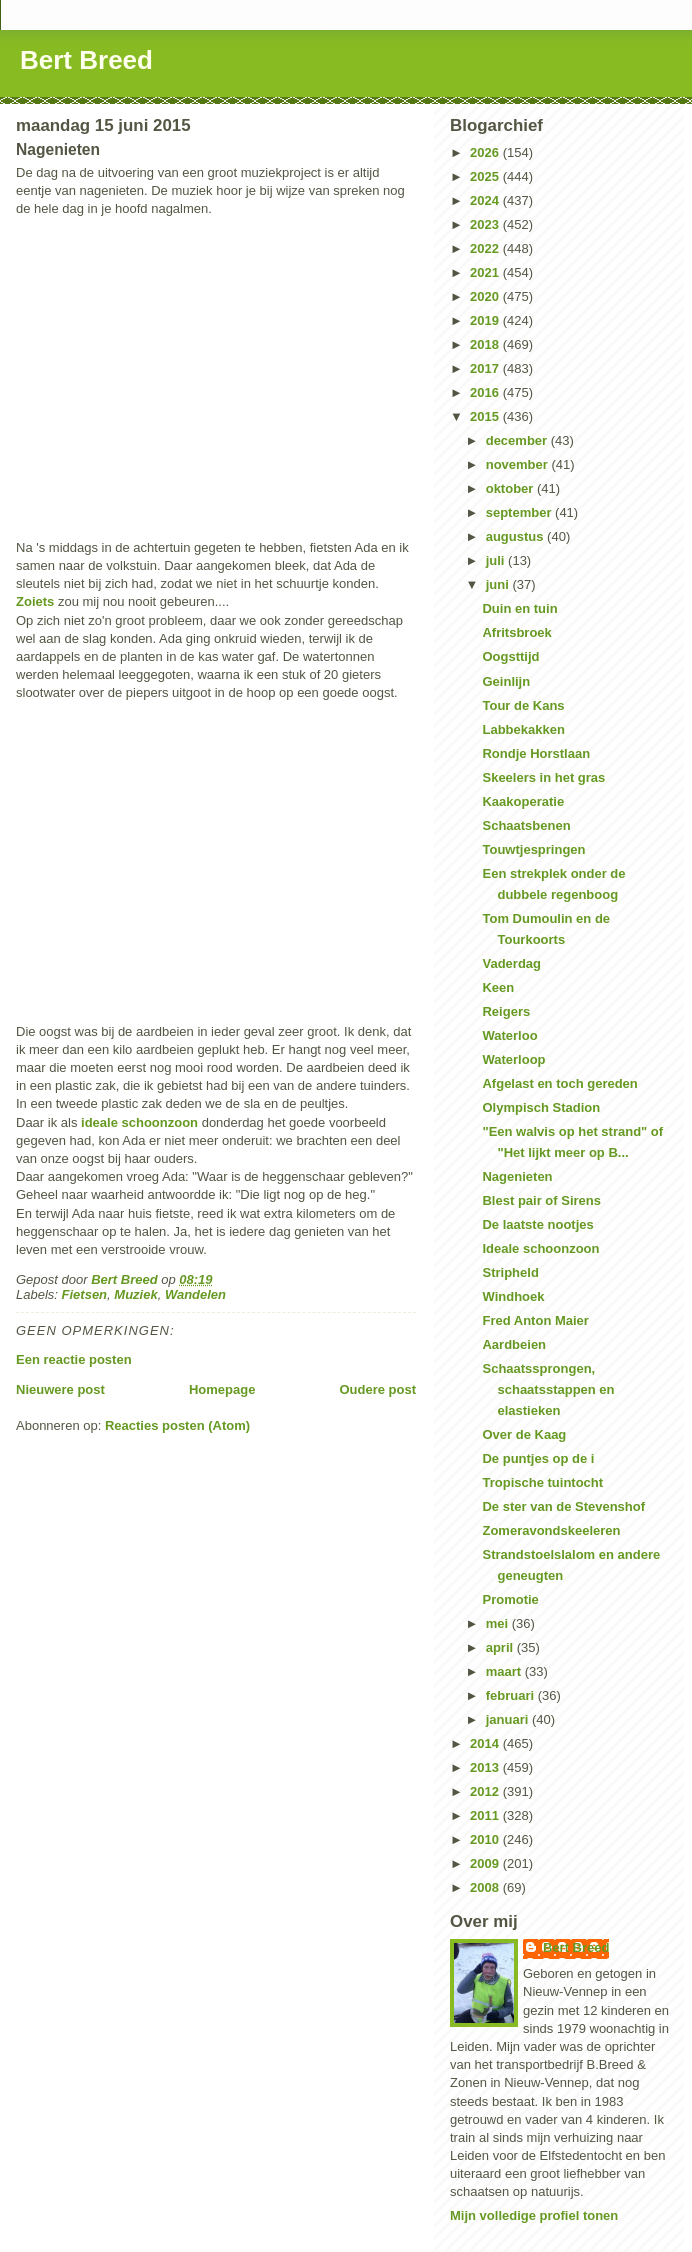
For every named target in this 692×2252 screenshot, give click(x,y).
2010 (486, 1839)
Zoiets (35, 601)
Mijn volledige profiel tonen (534, 2215)
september (520, 512)
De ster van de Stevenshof (563, 1506)
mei (499, 1623)
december (518, 440)
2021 (486, 272)
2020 (486, 296)
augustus (516, 536)
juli (497, 560)
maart (505, 1671)
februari (512, 1695)
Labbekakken (523, 729)
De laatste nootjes (537, 1224)
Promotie (510, 1599)
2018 (486, 344)
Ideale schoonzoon (540, 1248)
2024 (486, 200)
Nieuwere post (60, 1389)
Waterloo (509, 1035)
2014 (486, 1743)
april (501, 1647)
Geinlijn (506, 681)
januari (509, 1719)
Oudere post (377, 1389)
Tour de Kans (523, 705)
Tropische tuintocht (542, 1482)
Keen (498, 987)
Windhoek (513, 1296)
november (519, 464)
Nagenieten (517, 1176)
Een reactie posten (74, 1359)
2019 (486, 320)
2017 (486, 368)
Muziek (135, 1294)
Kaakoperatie (523, 801)
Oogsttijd (510, 656)
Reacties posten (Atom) (177, 1425)
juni (499, 584)
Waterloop (513, 1059)
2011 (486, 1815)
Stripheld (510, 1272)
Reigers (506, 1011)
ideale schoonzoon (139, 1122)
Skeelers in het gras (543, 777)
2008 (486, 1887)
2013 (486, 1767)
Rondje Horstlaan (536, 753)
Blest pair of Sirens (541, 1200)
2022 (486, 248)
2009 (486, 1863)
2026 (486, 152)
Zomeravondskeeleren (551, 1530)
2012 (486, 1791)
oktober (511, 488)
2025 (486, 176)
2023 (486, 224)
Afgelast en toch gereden (559, 1083)
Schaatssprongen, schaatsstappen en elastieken (548, 1389)
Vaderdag (511, 963)
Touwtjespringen (533, 849)
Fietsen (85, 1294)
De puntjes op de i (538, 1458)
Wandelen (195, 1294)
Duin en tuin (519, 608)
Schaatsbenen (526, 825)
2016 (486, 392)
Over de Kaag (524, 1434)
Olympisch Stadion (541, 1107)
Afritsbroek (516, 632)
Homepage (222, 1389)
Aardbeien (514, 1344)
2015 (486, 416)
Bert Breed (86, 60)
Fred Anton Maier (535, 1320)
